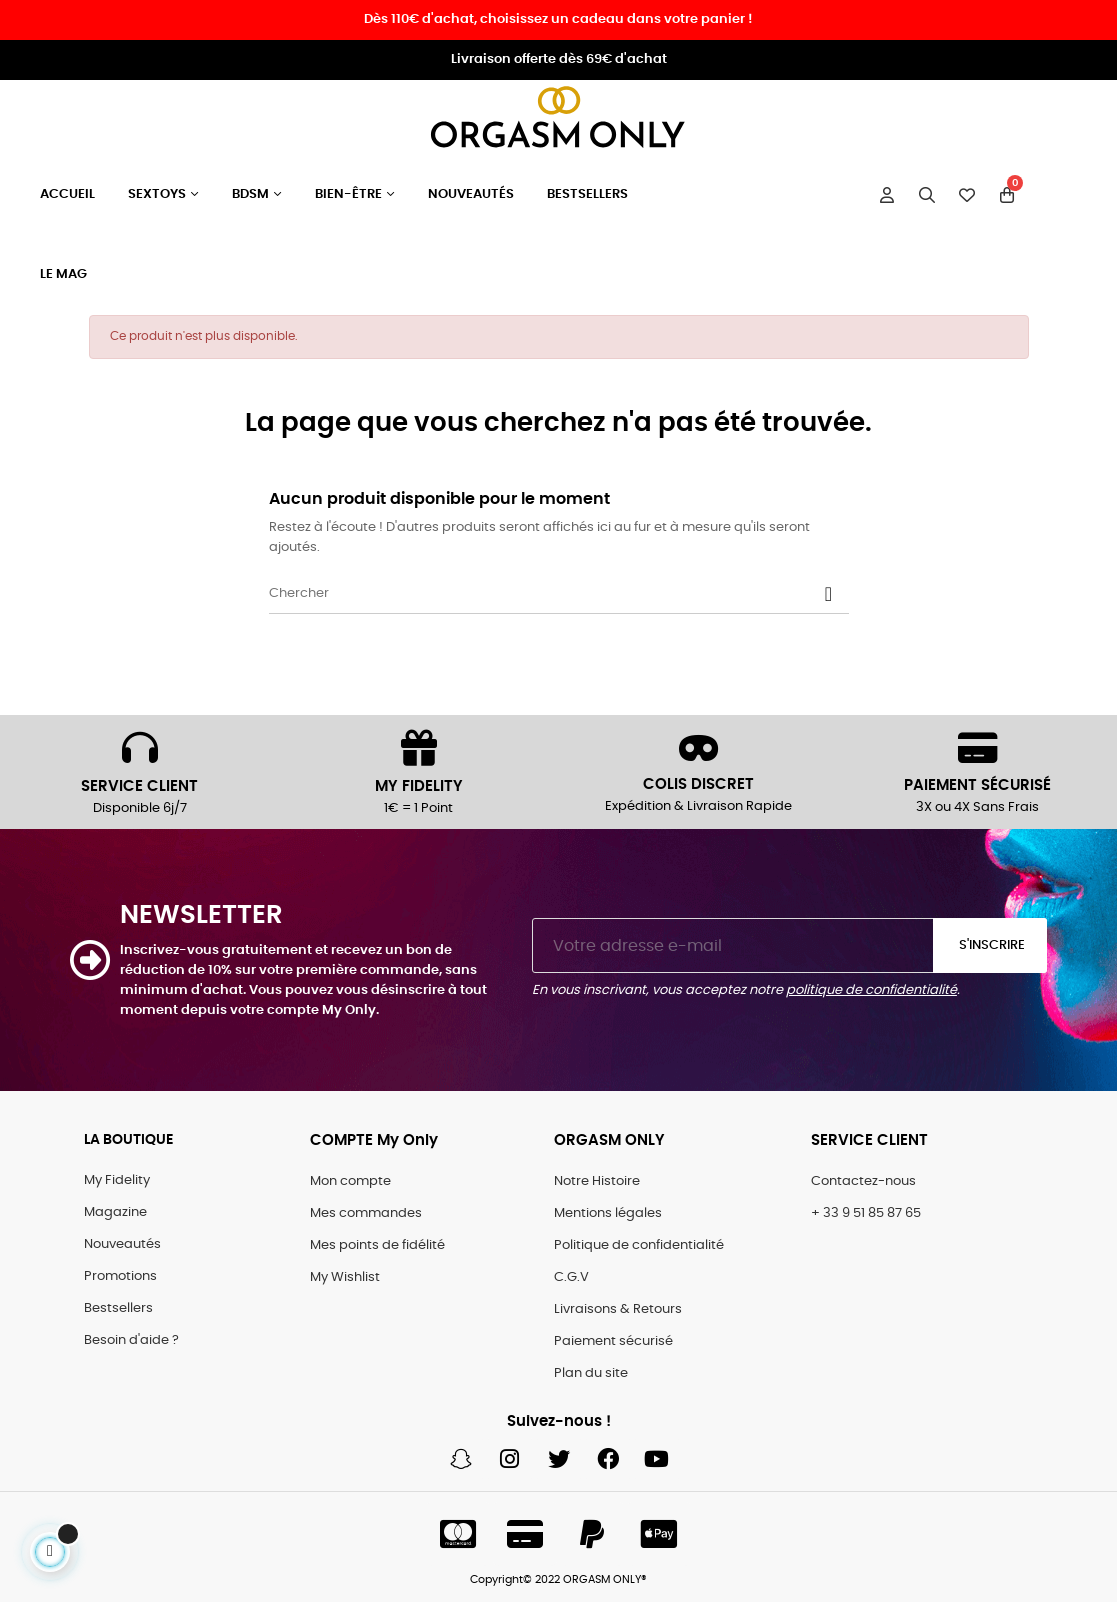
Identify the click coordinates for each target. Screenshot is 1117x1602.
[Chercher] (559, 594)
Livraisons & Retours (618, 1309)
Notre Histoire (597, 1181)
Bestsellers (118, 1308)
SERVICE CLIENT (139, 786)
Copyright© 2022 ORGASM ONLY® (558, 1579)
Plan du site (591, 1373)
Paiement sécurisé (613, 1341)
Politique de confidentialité (639, 1245)
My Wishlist (345, 1277)
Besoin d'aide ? (131, 1340)
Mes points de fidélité (377, 1245)
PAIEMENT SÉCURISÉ (977, 785)
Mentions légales (608, 1213)
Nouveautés (122, 1244)
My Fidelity (117, 1180)
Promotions (120, 1276)
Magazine (115, 1212)
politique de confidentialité (871, 990)
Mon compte (350, 1181)
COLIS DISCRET (698, 784)
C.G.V (571, 1277)
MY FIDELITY (419, 786)
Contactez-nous (863, 1181)
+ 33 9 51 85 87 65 (866, 1213)
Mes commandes (366, 1213)
